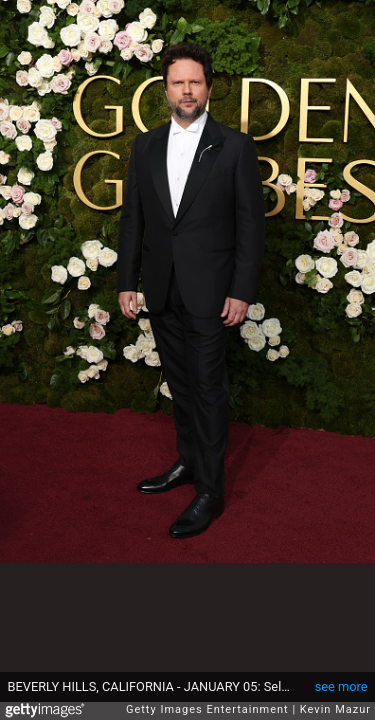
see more (341, 686)
